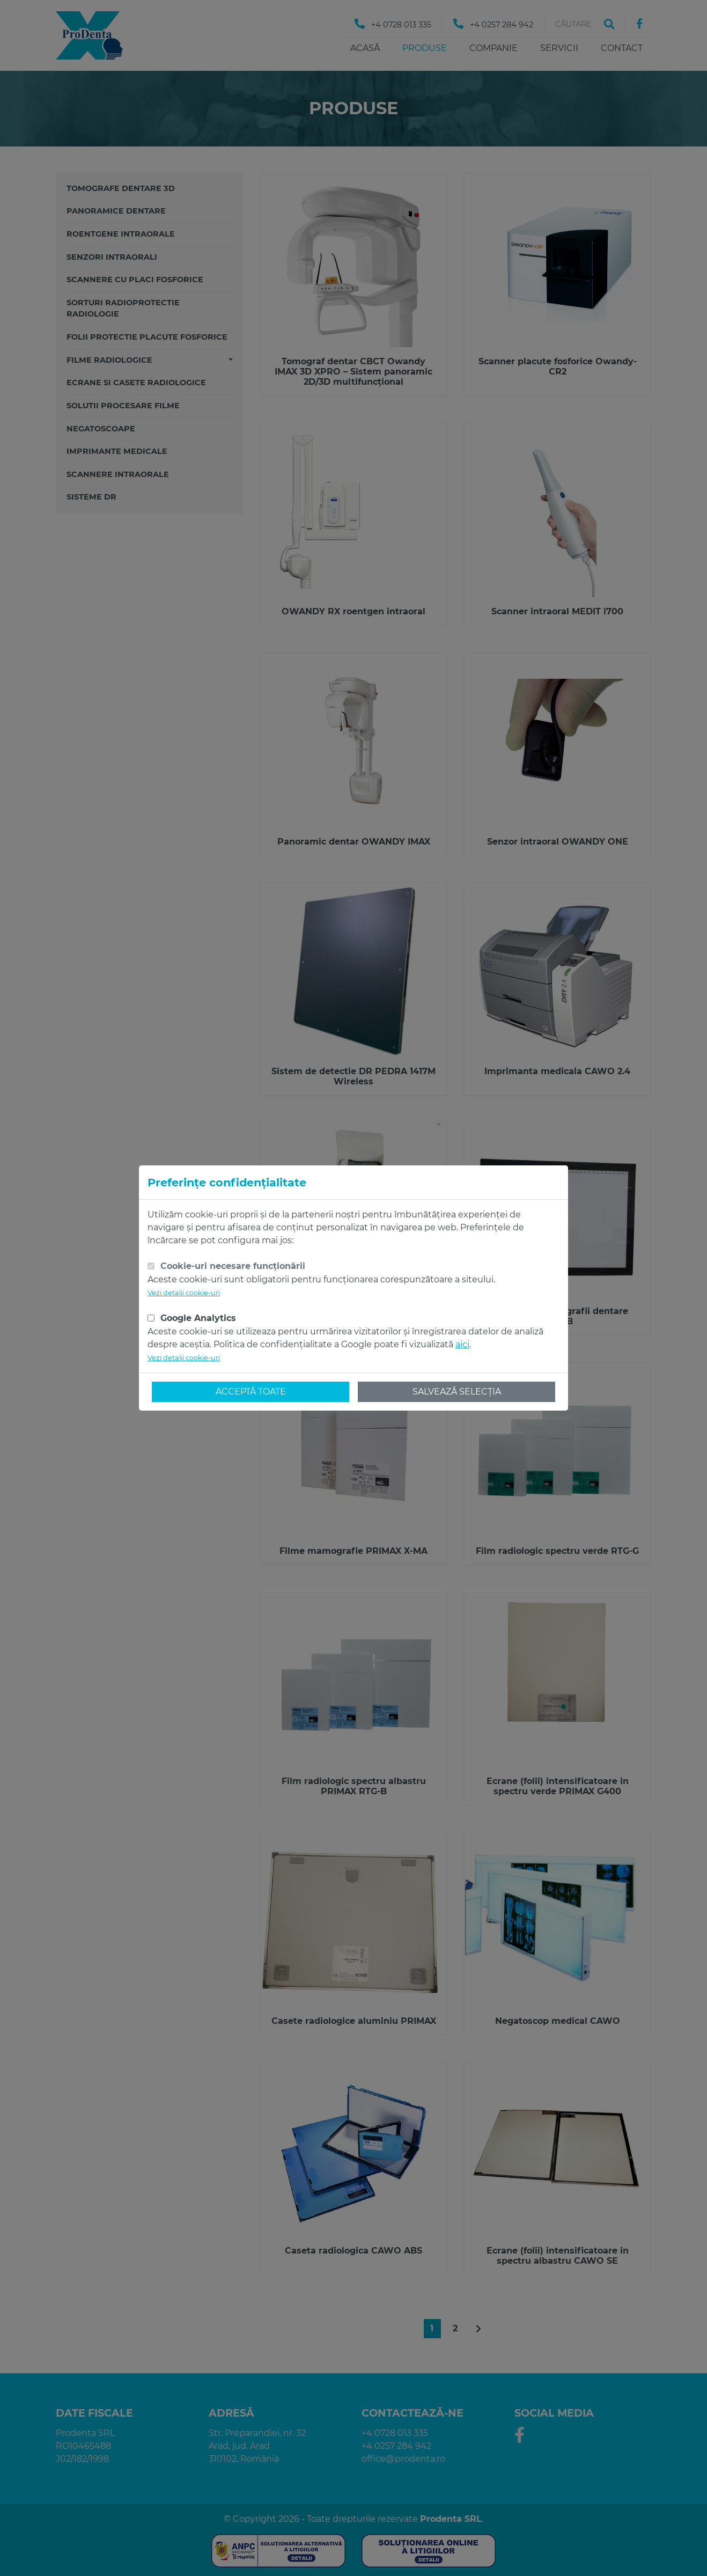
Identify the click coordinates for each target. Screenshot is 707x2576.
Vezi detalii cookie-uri (184, 1293)
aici (462, 1344)
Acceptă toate (251, 1391)
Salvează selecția (457, 1391)
